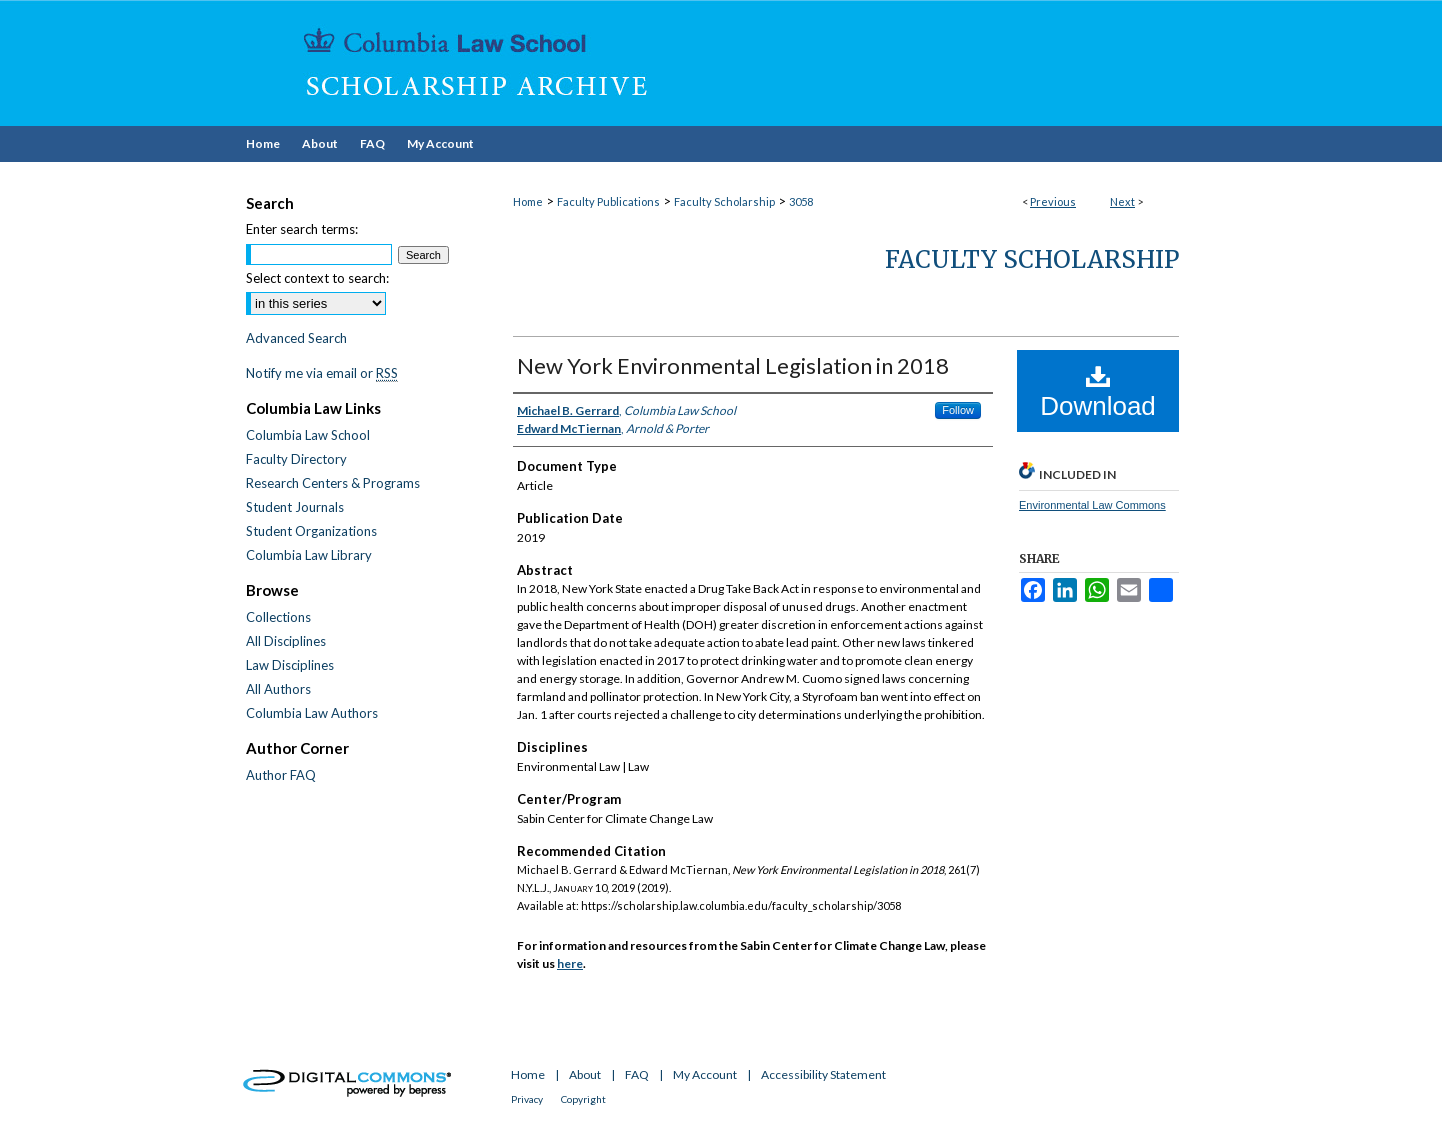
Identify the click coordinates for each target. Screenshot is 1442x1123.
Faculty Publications (608, 201)
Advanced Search (296, 338)
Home (528, 201)
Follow (958, 410)
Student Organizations (311, 531)
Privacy (527, 1099)
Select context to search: (317, 278)
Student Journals (295, 507)
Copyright (583, 1099)
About (585, 1074)
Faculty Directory (296, 459)
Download (1098, 392)
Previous (1053, 201)
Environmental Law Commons (1092, 505)
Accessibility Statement (823, 1074)
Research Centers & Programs (333, 483)
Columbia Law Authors (312, 713)
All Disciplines (286, 641)
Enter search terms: (302, 229)
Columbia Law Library (309, 555)
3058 (801, 201)
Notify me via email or (322, 373)
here (570, 963)
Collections (278, 617)
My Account (705, 1074)
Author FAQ (281, 775)
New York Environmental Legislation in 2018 (733, 365)
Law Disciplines (290, 665)
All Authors (278, 689)
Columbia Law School (308, 435)
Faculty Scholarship (724, 201)
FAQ (637, 1074)
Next (1122, 201)
